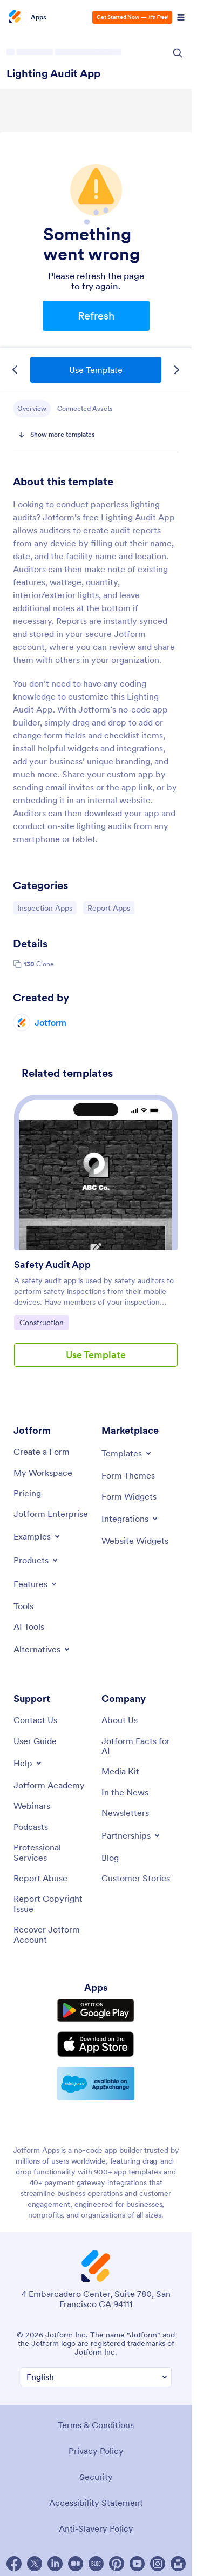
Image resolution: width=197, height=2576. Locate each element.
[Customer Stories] (135, 1878)
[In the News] (124, 1792)
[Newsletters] (125, 1812)
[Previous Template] (15, 370)
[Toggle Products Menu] (36, 1560)
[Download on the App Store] (95, 2044)
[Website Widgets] (134, 1540)
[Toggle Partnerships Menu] (131, 1835)
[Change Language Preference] (96, 2377)
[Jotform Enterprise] (50, 1513)
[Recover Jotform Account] (52, 1934)
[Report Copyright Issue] (52, 1903)
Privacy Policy (96, 2450)
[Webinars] (31, 1805)
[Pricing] (27, 1493)
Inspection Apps (44, 907)
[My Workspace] (42, 1472)
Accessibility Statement (96, 2502)
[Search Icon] (177, 52)
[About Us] (119, 1720)
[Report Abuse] (40, 1878)
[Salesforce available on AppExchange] (95, 2083)
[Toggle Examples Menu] (37, 1536)
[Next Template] (176, 370)
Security (96, 2476)
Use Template (96, 369)
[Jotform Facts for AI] (140, 1746)
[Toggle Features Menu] (35, 1584)
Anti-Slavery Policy (96, 2528)
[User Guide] (35, 1741)
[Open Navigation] (180, 17)
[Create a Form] (41, 1451)
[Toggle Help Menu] (28, 1763)
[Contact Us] (35, 1720)
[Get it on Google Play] (95, 2010)
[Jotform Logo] (16, 17)
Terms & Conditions (96, 2424)
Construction (44, 1322)
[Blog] (110, 1857)
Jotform (50, 1022)
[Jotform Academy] (49, 1785)
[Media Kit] (120, 1771)
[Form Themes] (128, 1475)
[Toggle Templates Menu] (127, 1453)
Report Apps (110, 907)
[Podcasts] (30, 1826)
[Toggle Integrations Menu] (130, 1518)
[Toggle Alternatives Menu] (42, 1649)
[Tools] (23, 1606)
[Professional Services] (52, 1852)
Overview (31, 408)
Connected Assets (85, 408)
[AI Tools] (28, 1626)
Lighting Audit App (53, 73)
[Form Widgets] (129, 1496)
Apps (38, 17)
